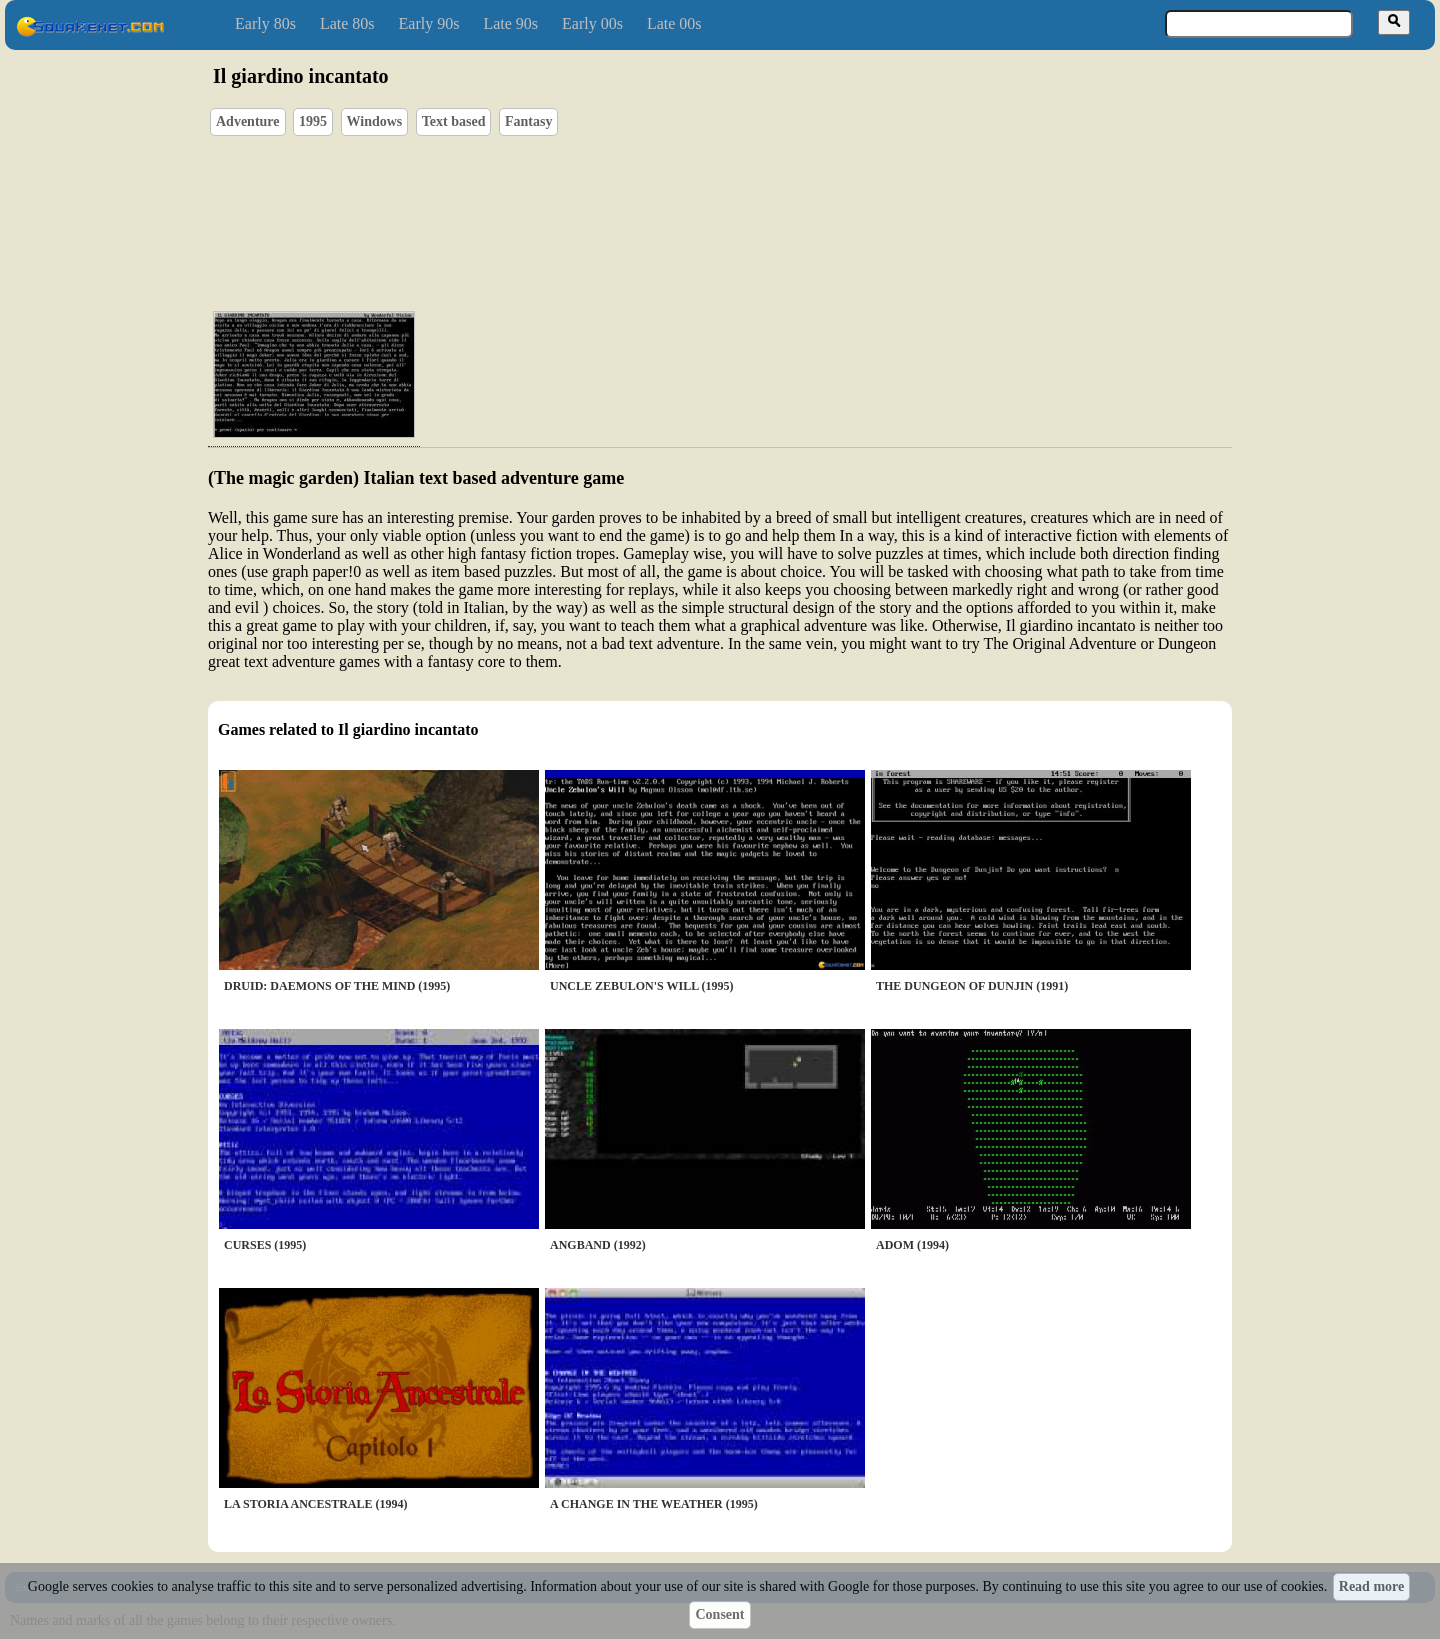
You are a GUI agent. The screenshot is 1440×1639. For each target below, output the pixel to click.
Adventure (248, 121)
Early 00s (592, 23)
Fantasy (528, 121)
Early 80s (265, 23)
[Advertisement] (777, 201)
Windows (375, 121)
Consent (719, 1614)
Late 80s (347, 23)
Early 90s (429, 23)
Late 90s (510, 23)
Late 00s (674, 23)
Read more (1371, 1586)
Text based (454, 121)
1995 (313, 121)
